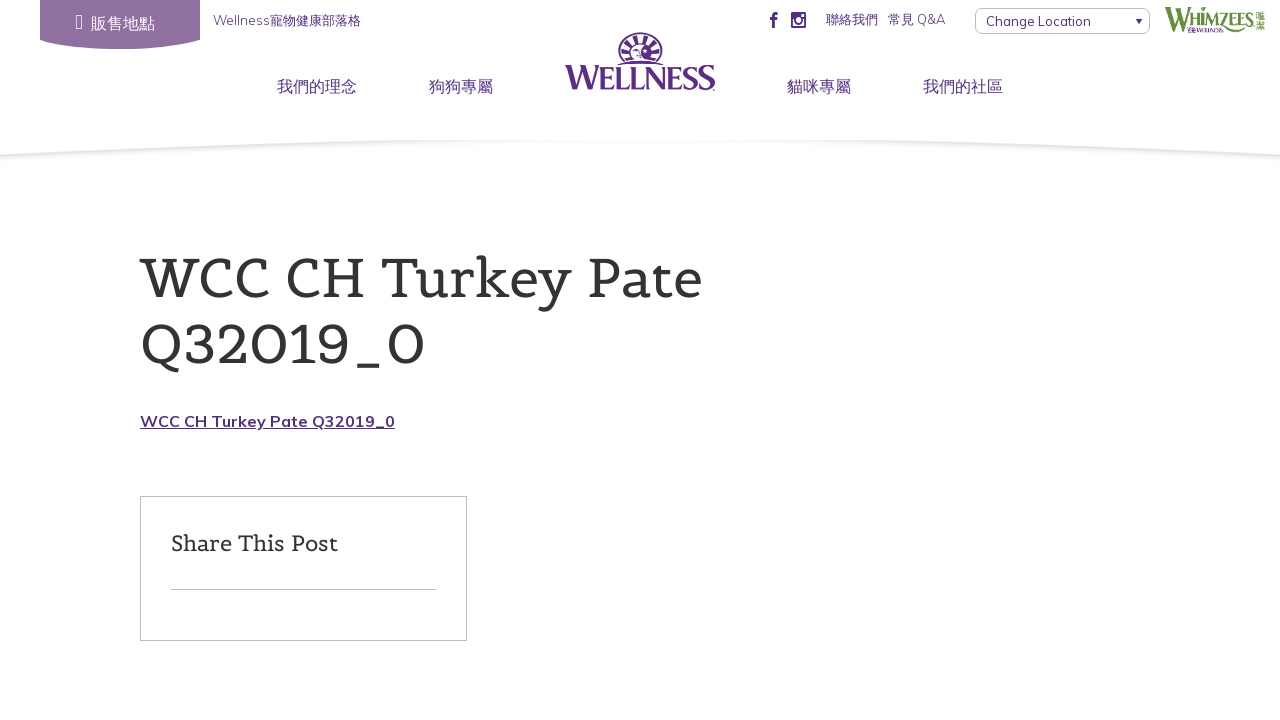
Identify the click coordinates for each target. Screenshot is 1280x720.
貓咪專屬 (819, 86)
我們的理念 (317, 86)
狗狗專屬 (461, 86)
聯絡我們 (852, 19)
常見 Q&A (916, 19)
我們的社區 (963, 86)
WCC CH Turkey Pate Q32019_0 (267, 421)
